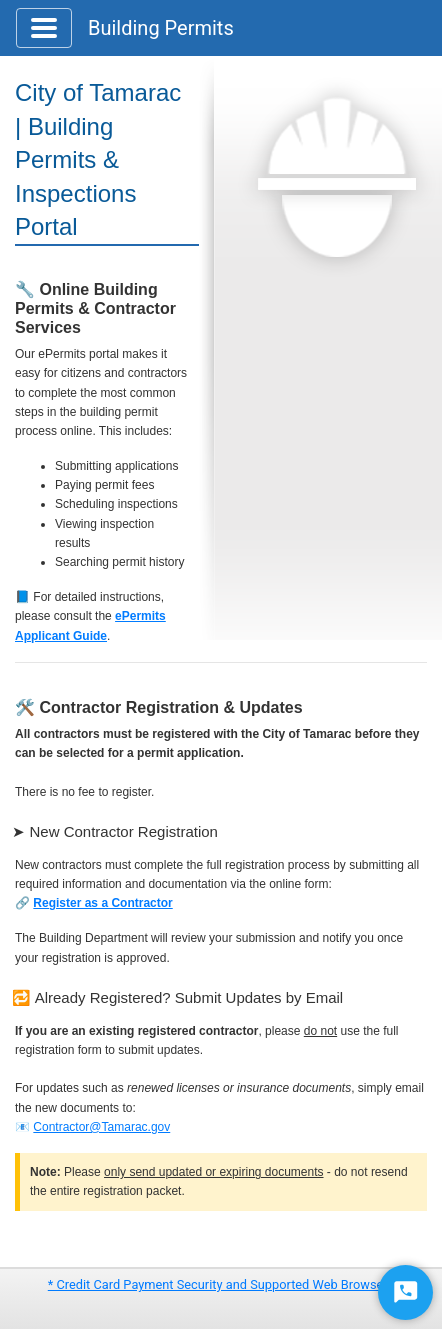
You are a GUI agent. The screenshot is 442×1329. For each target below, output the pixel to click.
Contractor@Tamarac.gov (101, 1127)
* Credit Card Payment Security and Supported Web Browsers (221, 1284)
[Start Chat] (405, 1292)
